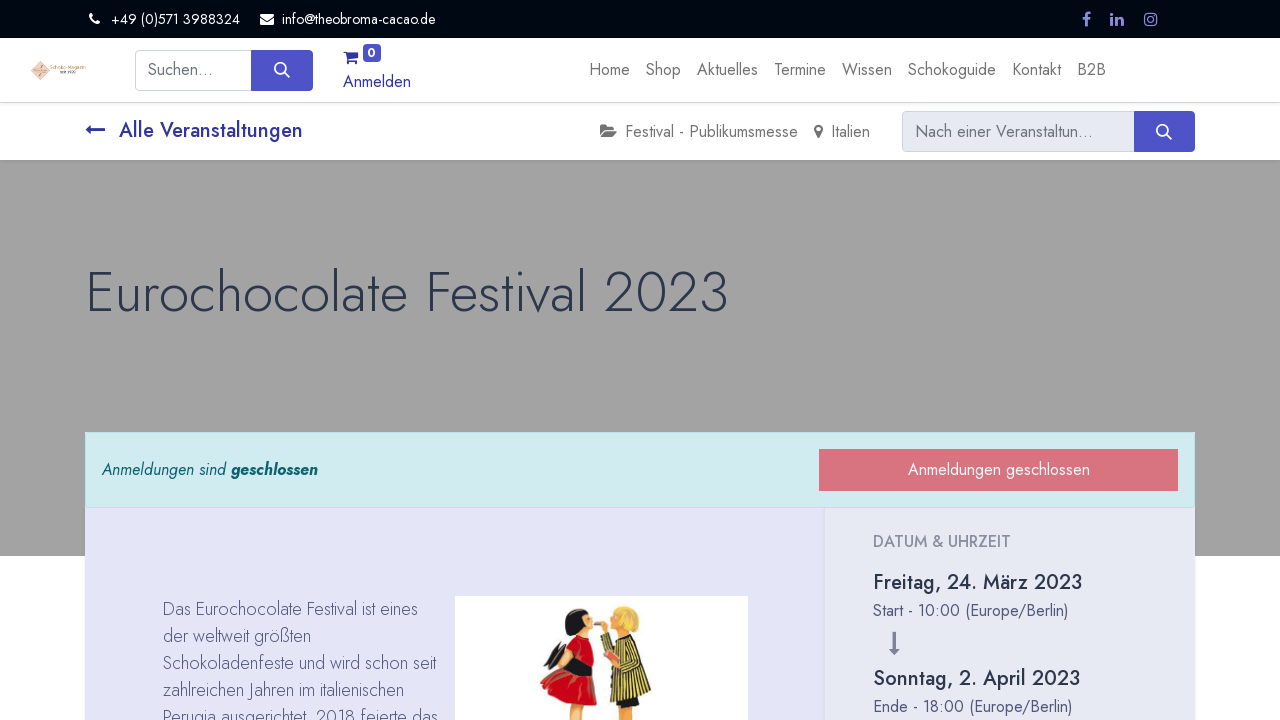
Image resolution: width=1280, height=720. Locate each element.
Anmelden (377, 81)
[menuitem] (609, 70)
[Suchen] (281, 70)
